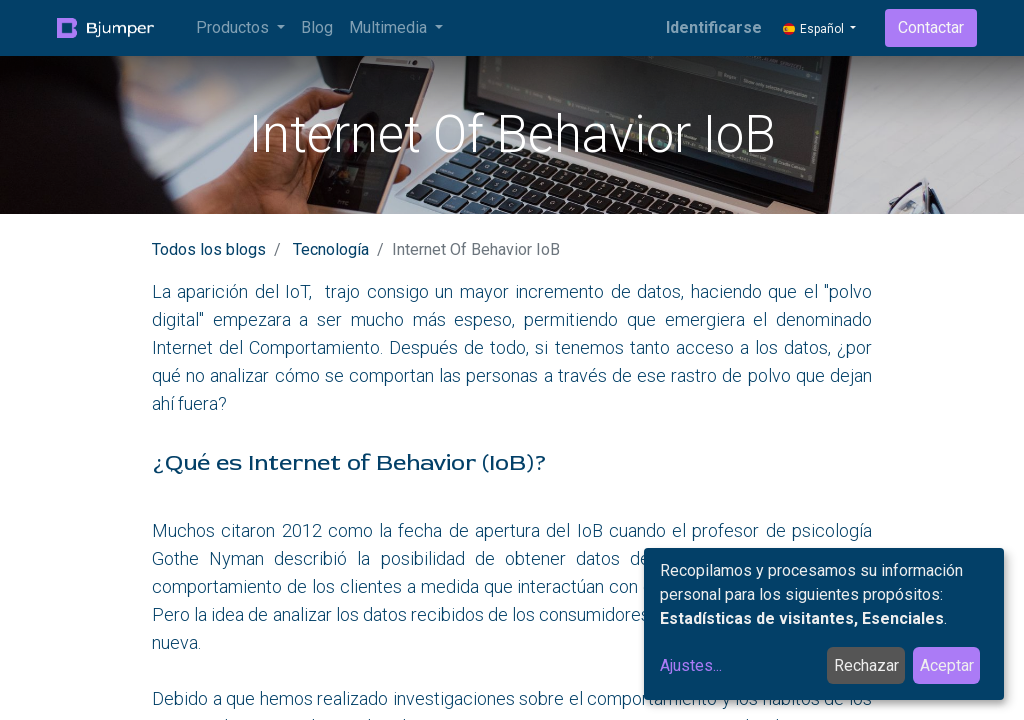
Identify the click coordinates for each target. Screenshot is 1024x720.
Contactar (931, 27)
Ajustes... (691, 665)
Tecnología (331, 249)
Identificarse (714, 27)
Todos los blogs (209, 249)
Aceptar (947, 665)
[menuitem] (317, 28)
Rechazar (866, 665)
